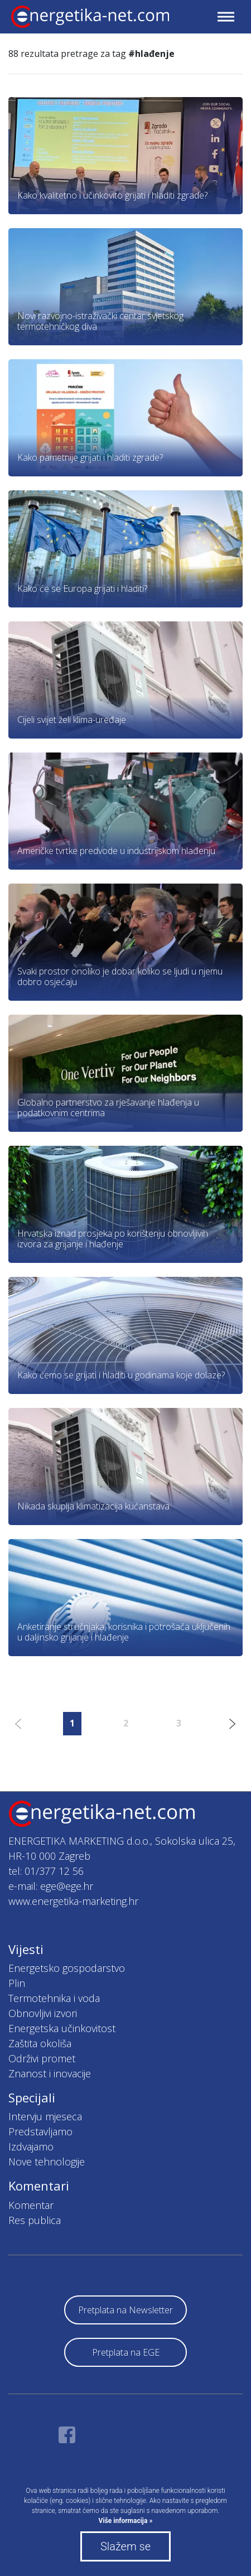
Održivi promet (41, 2058)
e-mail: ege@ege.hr (50, 1886)
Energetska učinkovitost (61, 2028)
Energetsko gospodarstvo (66, 1968)
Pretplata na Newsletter (125, 2310)
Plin (16, 1983)
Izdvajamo (31, 2146)
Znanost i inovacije (49, 2073)
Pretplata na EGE (126, 2352)
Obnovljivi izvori (42, 2013)
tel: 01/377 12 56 (46, 1871)
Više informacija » (126, 2521)
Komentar (31, 2205)
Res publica (34, 2220)
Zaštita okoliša (39, 2043)
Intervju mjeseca (45, 2116)
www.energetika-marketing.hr (73, 1901)
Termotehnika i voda (54, 1998)
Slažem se (125, 2546)
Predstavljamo (40, 2131)
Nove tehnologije (46, 2161)
